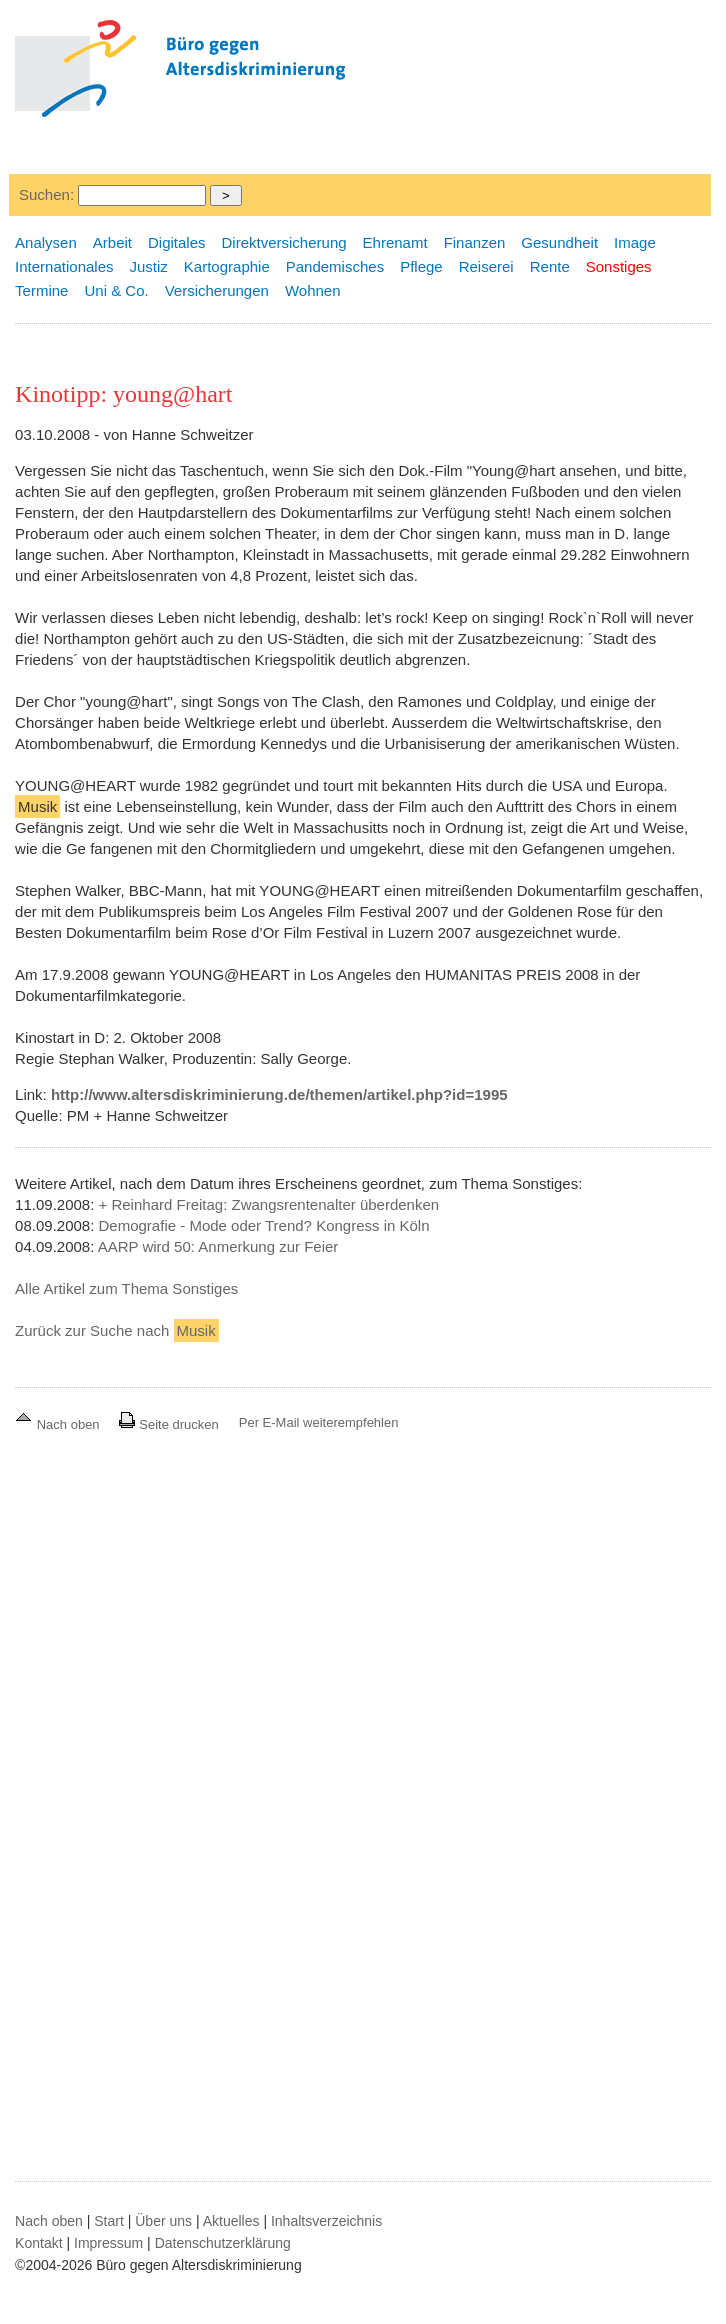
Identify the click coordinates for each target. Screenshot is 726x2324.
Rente (550, 266)
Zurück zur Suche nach (117, 1330)
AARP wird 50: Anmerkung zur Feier (218, 1246)
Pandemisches (335, 266)
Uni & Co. (116, 290)
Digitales (177, 242)
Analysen (46, 242)
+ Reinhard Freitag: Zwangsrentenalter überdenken (269, 1204)
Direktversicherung (284, 242)
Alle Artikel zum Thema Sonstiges (126, 1288)
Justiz (149, 266)
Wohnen (313, 290)
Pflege (421, 266)
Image (635, 242)
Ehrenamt (395, 242)
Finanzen (475, 242)
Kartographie (227, 266)
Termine (41, 290)
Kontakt (38, 2243)
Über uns (163, 2221)
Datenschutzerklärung (223, 2243)
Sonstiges (619, 266)
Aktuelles (231, 2221)
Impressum (108, 2243)
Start (109, 2221)
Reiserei (486, 266)
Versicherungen (217, 290)
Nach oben (59, 1424)
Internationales (64, 266)
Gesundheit (559, 242)
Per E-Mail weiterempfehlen (319, 1422)
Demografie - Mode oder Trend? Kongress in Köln (264, 1225)
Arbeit (112, 242)
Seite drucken (168, 1424)
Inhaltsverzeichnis (326, 2221)
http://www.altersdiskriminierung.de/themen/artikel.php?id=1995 (279, 1094)
